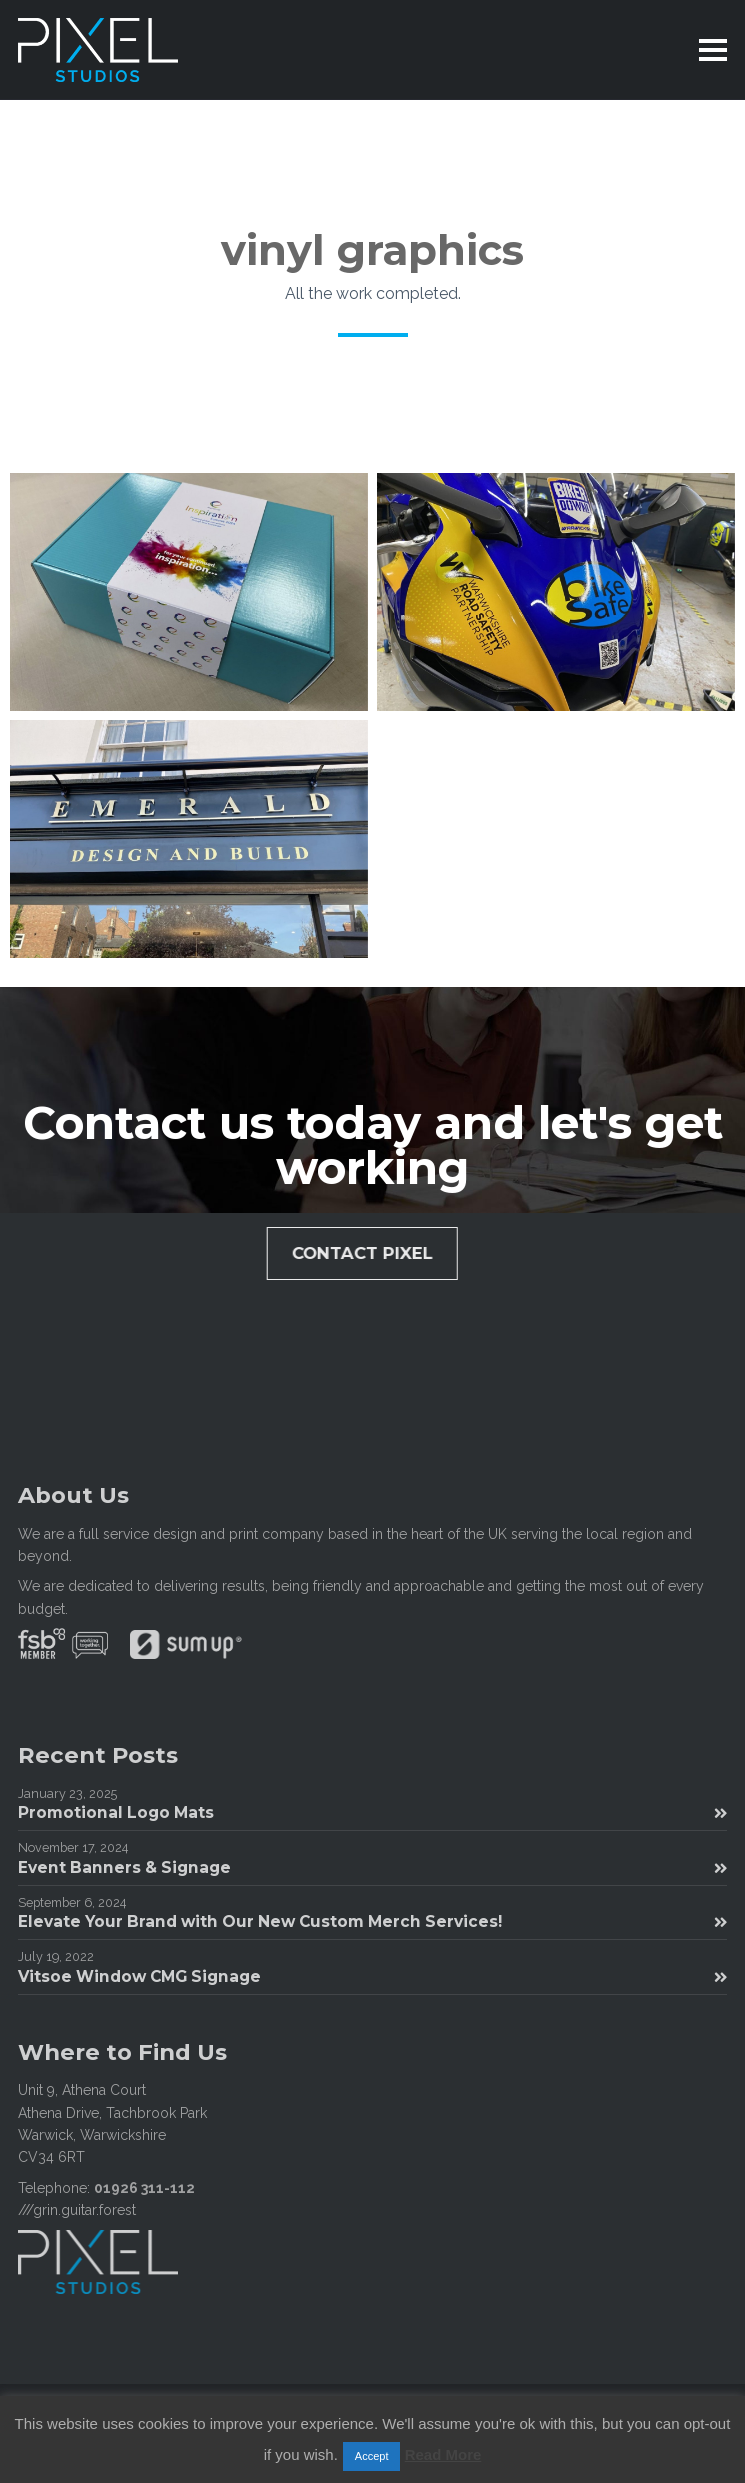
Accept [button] (372, 2456)
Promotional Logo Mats (372, 1812)
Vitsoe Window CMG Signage (372, 1976)
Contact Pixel (369, 1253)
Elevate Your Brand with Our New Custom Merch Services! (372, 1921)
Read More (443, 2454)
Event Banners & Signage (372, 1867)
